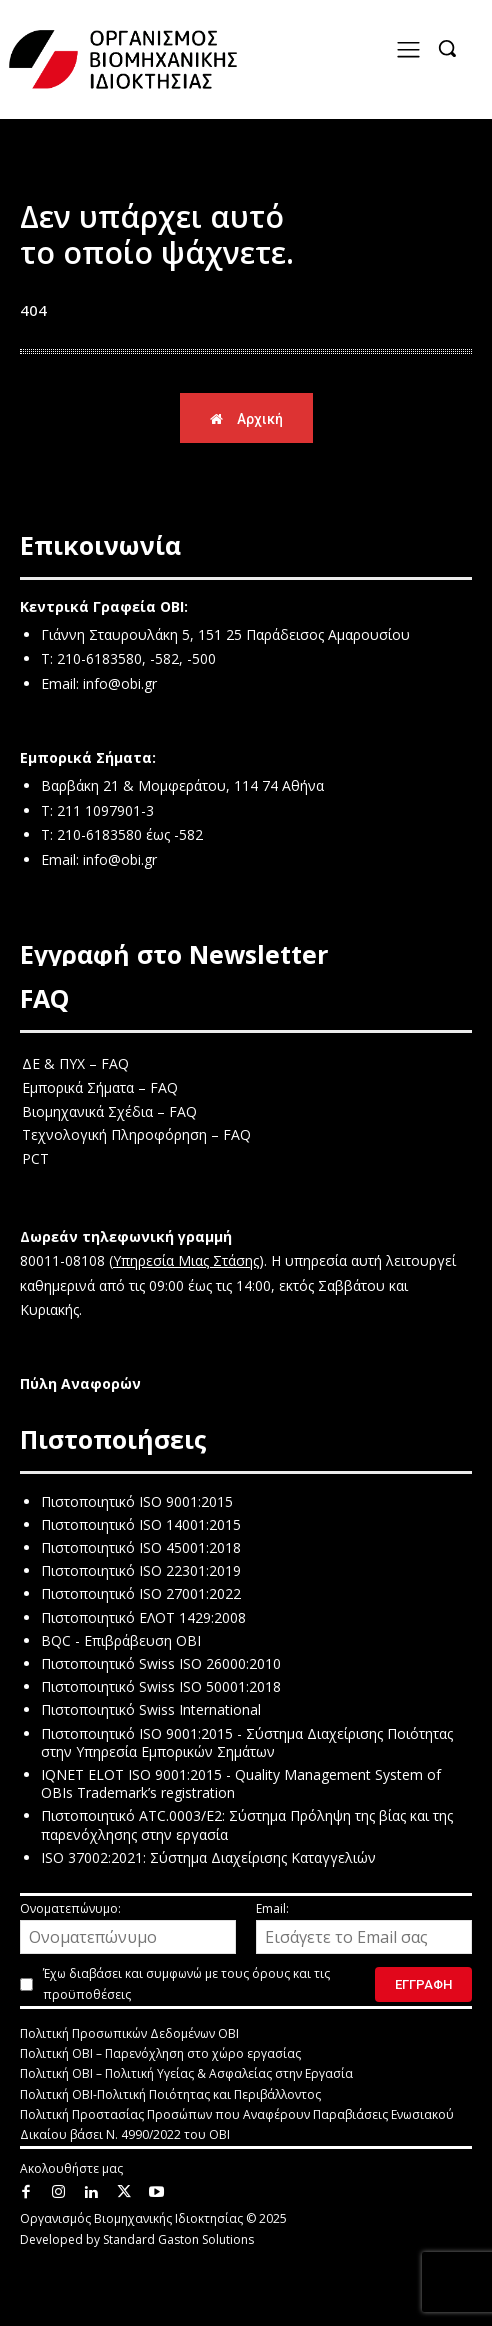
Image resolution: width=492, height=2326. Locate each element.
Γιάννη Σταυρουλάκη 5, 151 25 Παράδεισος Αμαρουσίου (225, 634)
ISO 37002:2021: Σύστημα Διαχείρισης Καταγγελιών (208, 1857)
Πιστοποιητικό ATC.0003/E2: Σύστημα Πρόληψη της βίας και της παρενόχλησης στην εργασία (247, 1824)
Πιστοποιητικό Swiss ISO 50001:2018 (161, 1686)
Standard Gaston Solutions (178, 2239)
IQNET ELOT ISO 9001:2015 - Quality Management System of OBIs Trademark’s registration (241, 1783)
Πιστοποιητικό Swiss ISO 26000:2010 (161, 1663)
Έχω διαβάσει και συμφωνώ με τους (186, 1984)
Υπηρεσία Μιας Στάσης (186, 1260)
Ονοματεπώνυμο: (128, 1927)
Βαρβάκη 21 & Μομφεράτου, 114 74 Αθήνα (182, 785)
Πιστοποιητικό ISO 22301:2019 (141, 1570)
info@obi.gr (120, 683)
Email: (364, 1927)
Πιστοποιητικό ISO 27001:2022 (141, 1593)
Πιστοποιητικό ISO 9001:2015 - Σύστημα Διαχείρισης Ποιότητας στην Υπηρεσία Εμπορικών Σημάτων (247, 1742)
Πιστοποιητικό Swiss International (151, 1709)
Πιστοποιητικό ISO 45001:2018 (141, 1547)
